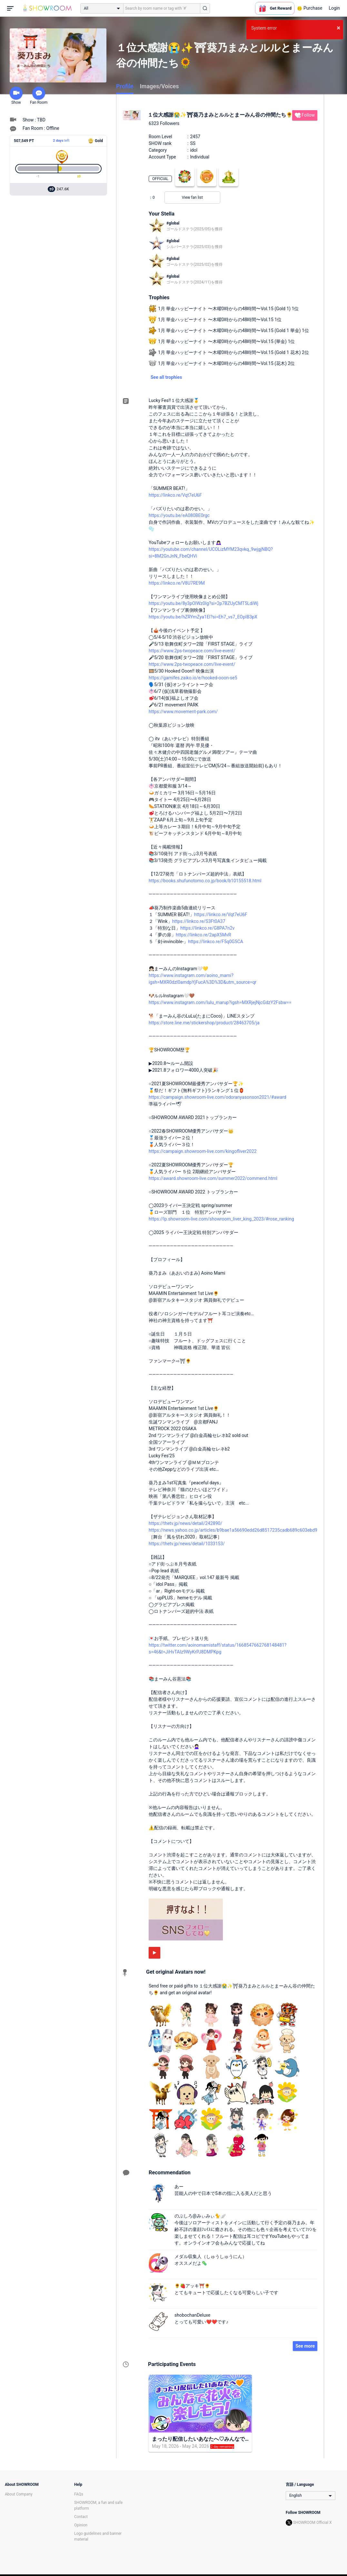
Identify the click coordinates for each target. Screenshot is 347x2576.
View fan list (192, 197)
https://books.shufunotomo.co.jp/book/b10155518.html (205, 880)
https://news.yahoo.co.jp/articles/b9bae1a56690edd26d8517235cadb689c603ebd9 (233, 1530)
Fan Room (38, 96)
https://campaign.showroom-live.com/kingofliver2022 (203, 1151)
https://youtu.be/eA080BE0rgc (179, 515)
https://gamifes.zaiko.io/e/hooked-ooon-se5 (193, 677)
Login (334, 8)
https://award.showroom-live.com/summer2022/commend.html (213, 1178)
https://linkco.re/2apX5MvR (203, 934)
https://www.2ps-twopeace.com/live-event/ (192, 650)
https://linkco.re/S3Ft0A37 (198, 921)
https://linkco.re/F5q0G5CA (215, 941)
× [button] (338, 28)
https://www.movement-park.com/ (183, 711)
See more (305, 2346)
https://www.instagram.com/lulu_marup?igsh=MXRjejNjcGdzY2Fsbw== (220, 1002)
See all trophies (166, 377)
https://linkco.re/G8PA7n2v (207, 928)
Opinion (80, 2525)
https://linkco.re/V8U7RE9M (177, 583)
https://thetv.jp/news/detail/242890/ (185, 1523)
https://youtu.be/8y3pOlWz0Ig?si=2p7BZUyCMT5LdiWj (203, 603)
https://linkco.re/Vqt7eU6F (175, 495)
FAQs (78, 2494)
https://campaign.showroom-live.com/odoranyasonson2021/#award (217, 1097)
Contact (81, 2516)
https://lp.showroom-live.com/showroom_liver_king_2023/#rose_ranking (221, 1218)
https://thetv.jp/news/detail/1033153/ (187, 1543)
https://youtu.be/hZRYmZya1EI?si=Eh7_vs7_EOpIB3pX (203, 616)
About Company (19, 2494)
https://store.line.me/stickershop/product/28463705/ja (204, 1022)
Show (16, 96)
